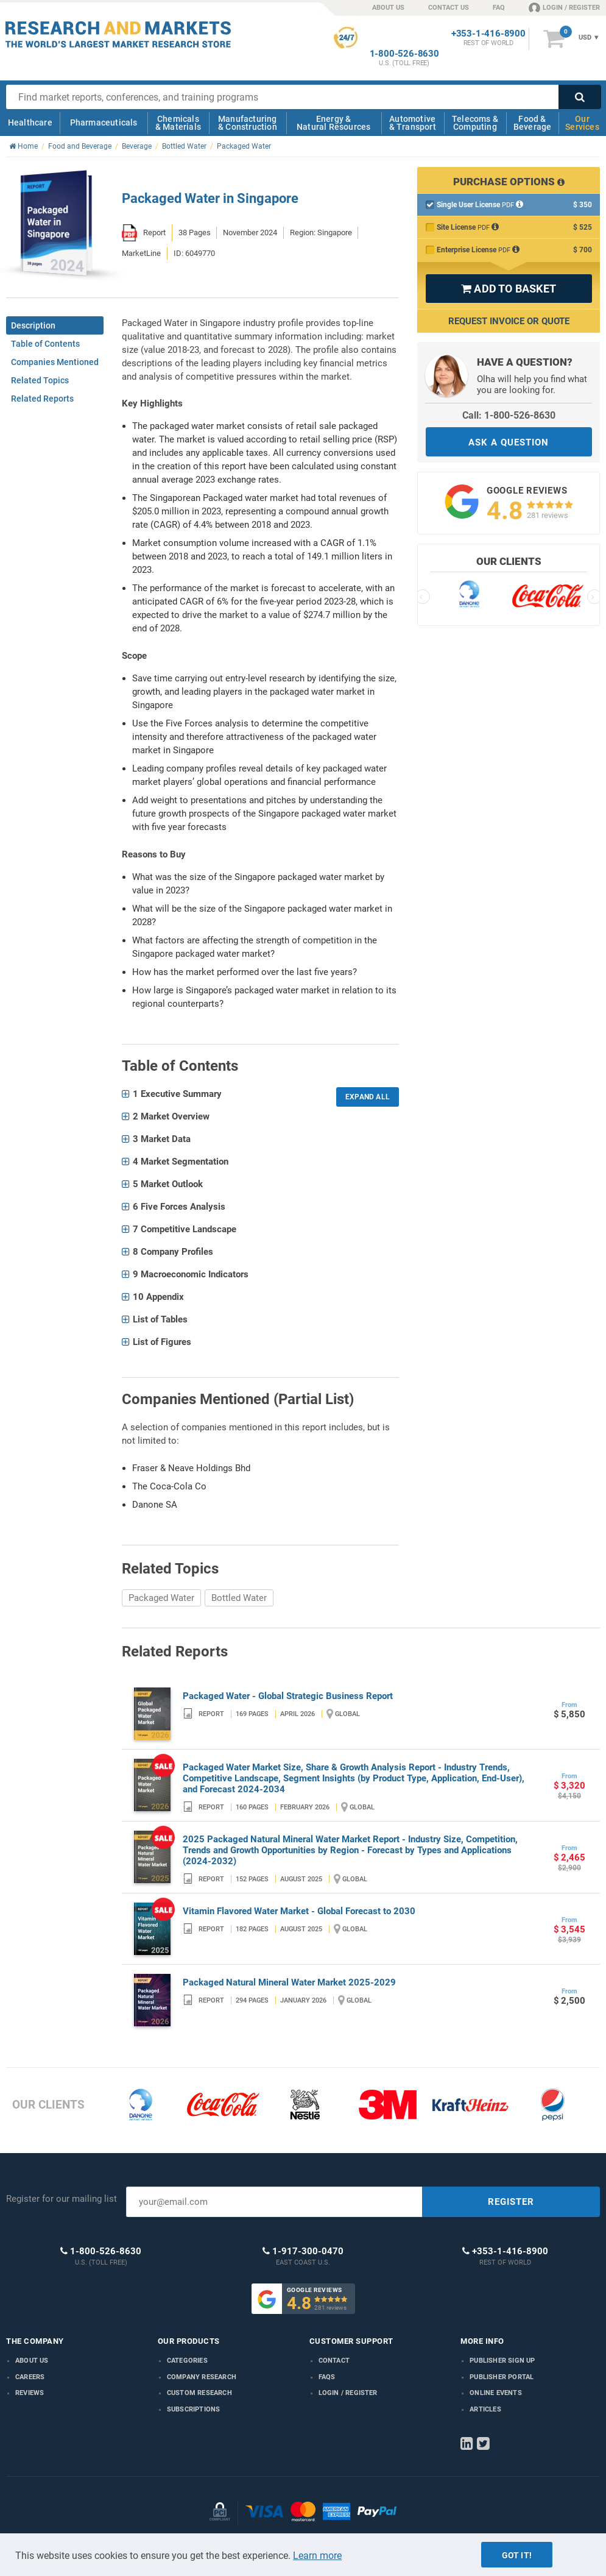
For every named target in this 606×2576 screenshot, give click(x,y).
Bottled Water (239, 1597)
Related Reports (42, 398)
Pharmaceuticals (104, 122)
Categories (187, 2361)
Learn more (317, 2555)
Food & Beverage (532, 123)
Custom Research (199, 2393)
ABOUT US (388, 8)
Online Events (496, 2393)
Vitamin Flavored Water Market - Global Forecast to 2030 (299, 1911)
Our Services (582, 123)
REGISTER (511, 2201)
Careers (29, 2377)
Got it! (517, 2555)
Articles (485, 2409)
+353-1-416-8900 (488, 34)
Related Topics (40, 380)
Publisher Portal (502, 2377)
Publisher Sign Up (502, 2361)
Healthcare (30, 122)
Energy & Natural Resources (333, 123)
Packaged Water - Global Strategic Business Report (288, 1696)
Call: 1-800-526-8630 (508, 415)
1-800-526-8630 (404, 54)
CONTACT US (448, 8)
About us (32, 2361)
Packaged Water (161, 1597)
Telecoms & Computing (475, 123)
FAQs (327, 2377)
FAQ (499, 8)
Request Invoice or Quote (508, 321)
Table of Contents (45, 344)
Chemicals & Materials (178, 123)
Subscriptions (193, 2409)
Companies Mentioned (55, 362)
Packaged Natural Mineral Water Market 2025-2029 (289, 1982)
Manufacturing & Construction (247, 123)
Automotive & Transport (412, 123)
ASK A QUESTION (508, 442)
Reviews (29, 2393)
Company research (201, 2377)
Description (33, 325)
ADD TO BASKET (508, 288)
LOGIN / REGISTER (564, 7)
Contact (334, 2361)
